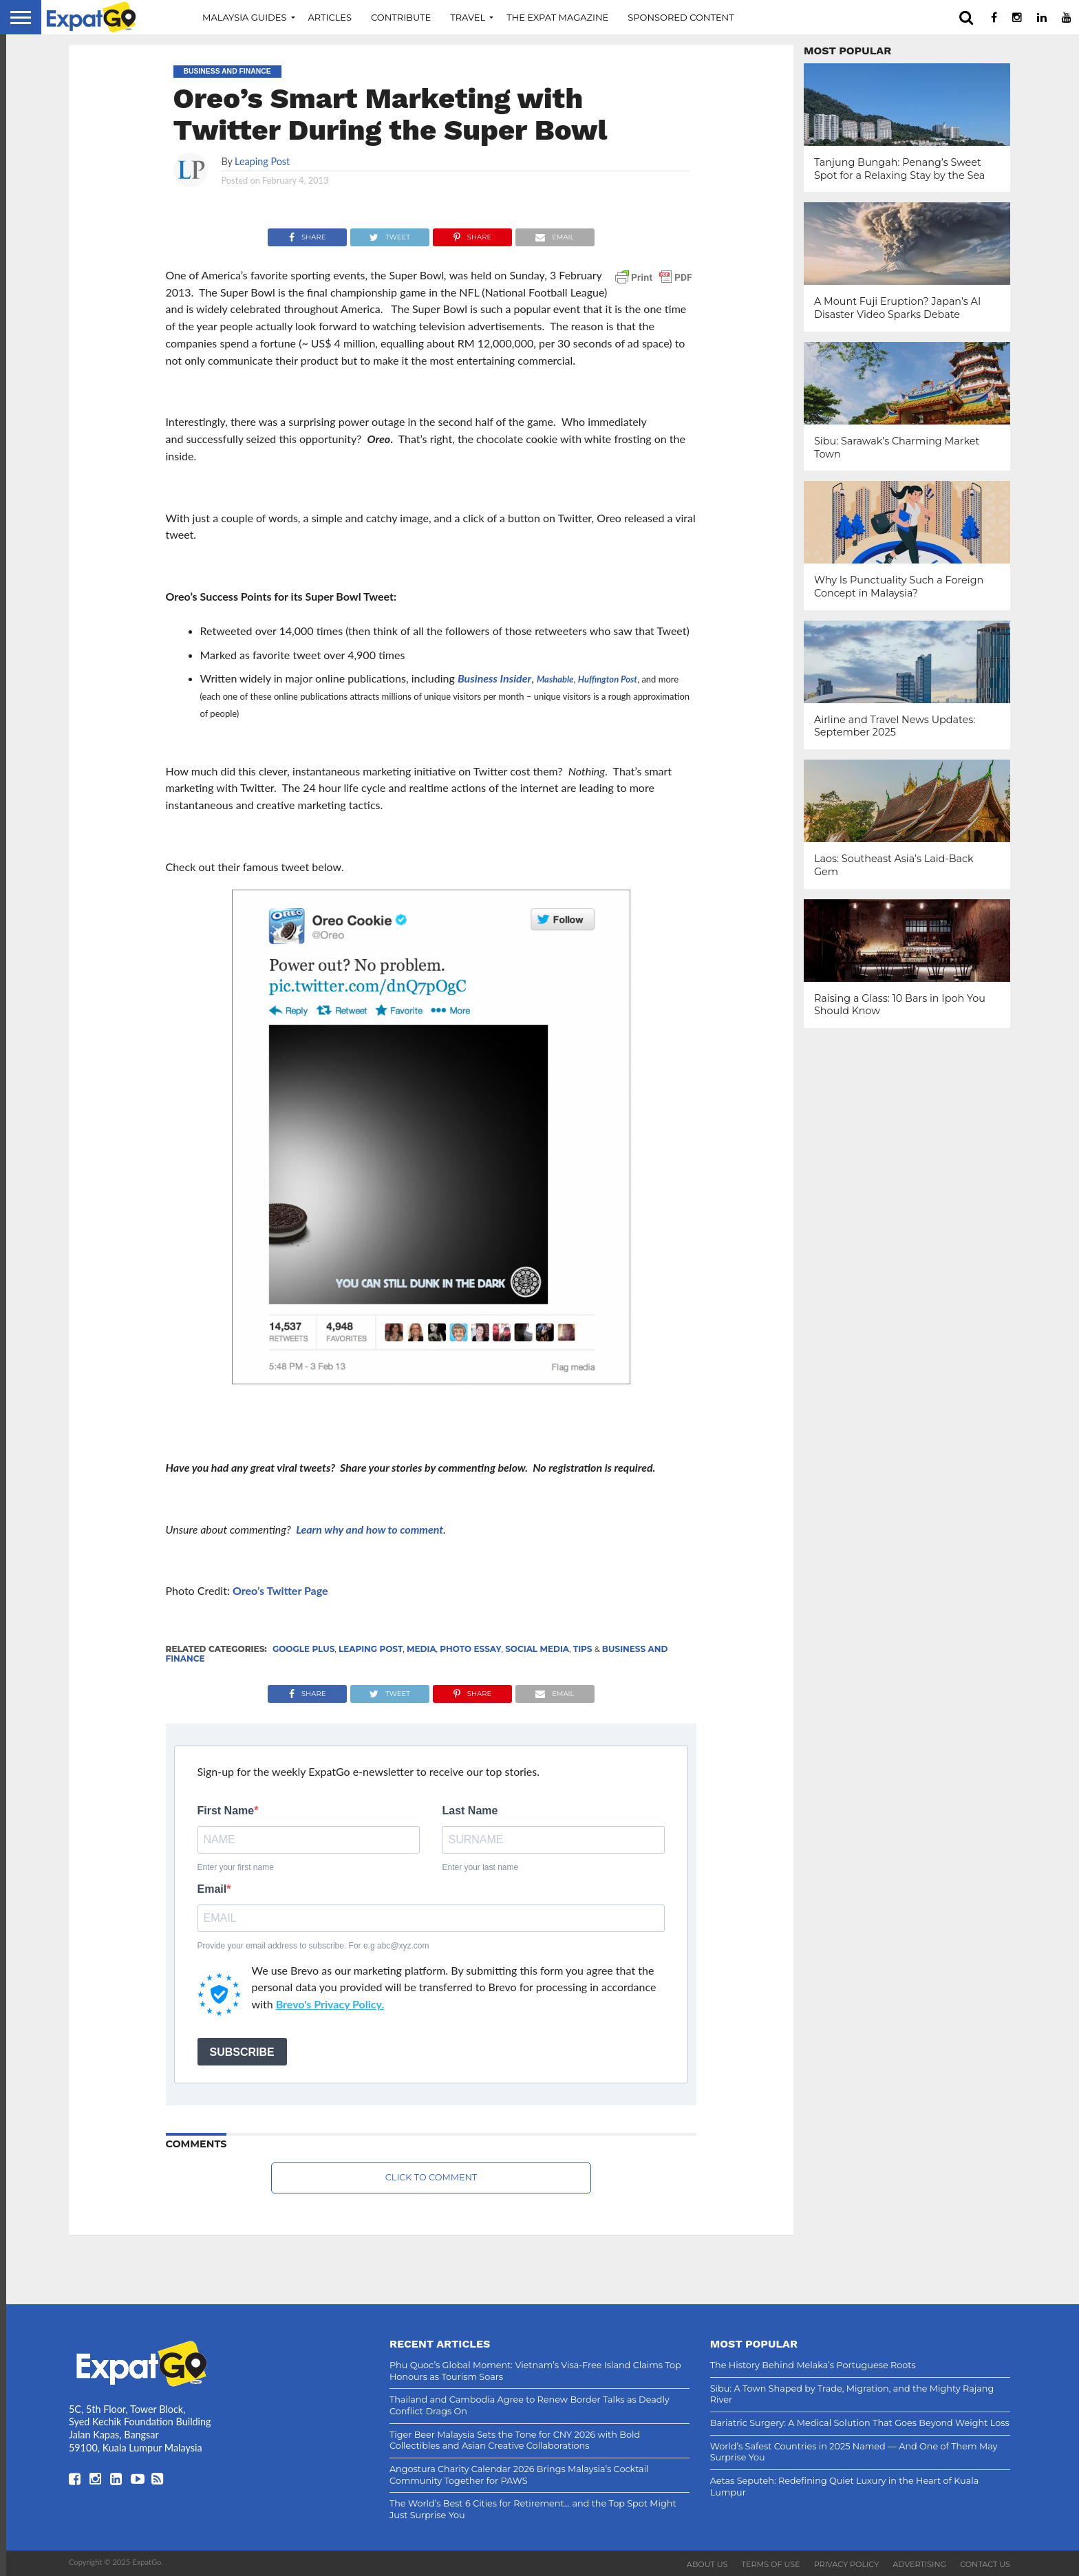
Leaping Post (262, 161)
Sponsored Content (681, 17)
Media (421, 1649)
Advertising (919, 2564)
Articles (330, 17)
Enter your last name (480, 1867)
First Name (226, 1810)
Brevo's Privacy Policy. (330, 2003)
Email (212, 1889)
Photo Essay (470, 1649)
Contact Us (985, 2564)
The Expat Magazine (557, 17)
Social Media (537, 1649)
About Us (707, 2564)
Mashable (555, 679)
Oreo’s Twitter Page (280, 1590)
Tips (582, 1649)
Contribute (401, 17)
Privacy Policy (846, 2564)
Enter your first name (235, 1867)
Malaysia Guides (244, 17)
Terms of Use (771, 2564)
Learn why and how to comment (369, 1529)
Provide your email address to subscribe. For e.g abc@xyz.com (313, 1946)
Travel (467, 17)
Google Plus (303, 1649)
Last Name (470, 1810)
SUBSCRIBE (242, 2052)
